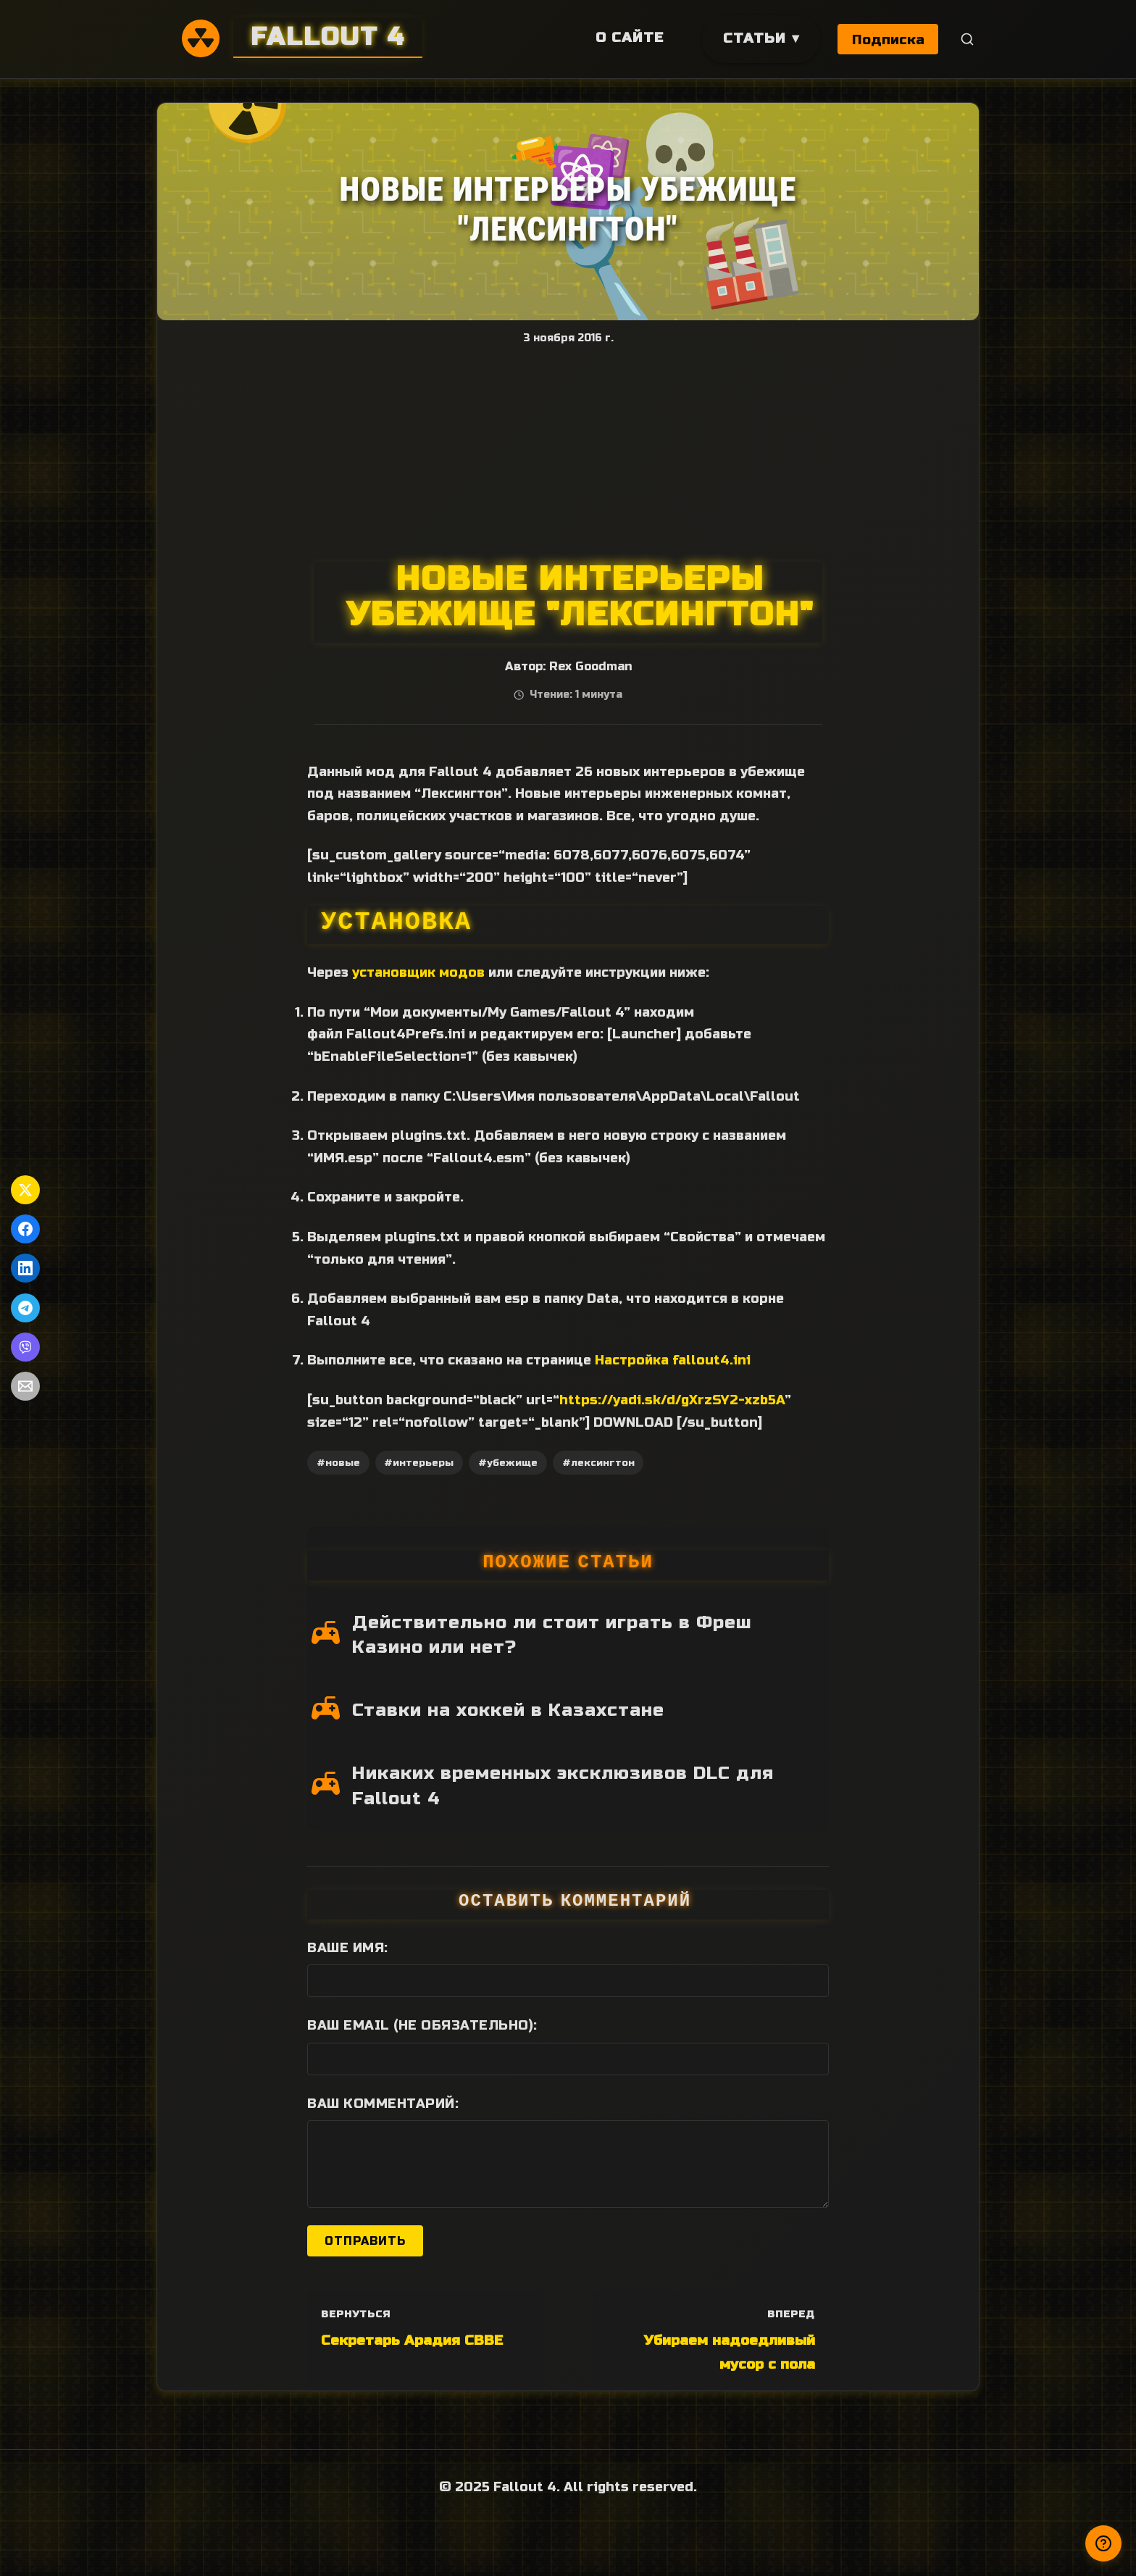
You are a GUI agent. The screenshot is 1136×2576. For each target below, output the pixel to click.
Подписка (888, 39)
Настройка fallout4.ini (673, 1360)
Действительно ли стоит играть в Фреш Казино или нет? (552, 1635)
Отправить (365, 2241)
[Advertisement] (568, 452)
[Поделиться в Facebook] (25, 1228)
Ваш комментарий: (383, 2104)
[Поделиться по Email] (25, 1386)
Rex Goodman (590, 666)
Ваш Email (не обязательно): (422, 2025)
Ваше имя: (347, 1948)
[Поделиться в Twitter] (25, 1189)
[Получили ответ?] (1103, 2543)
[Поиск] (968, 39)
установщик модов (418, 972)
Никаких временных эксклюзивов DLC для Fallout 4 (563, 1785)
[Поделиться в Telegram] (25, 1307)
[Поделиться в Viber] (25, 1347)
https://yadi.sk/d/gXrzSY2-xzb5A (672, 1400)
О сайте (628, 37)
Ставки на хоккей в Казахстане (508, 1710)
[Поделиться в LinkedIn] (25, 1268)
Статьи (753, 38)
